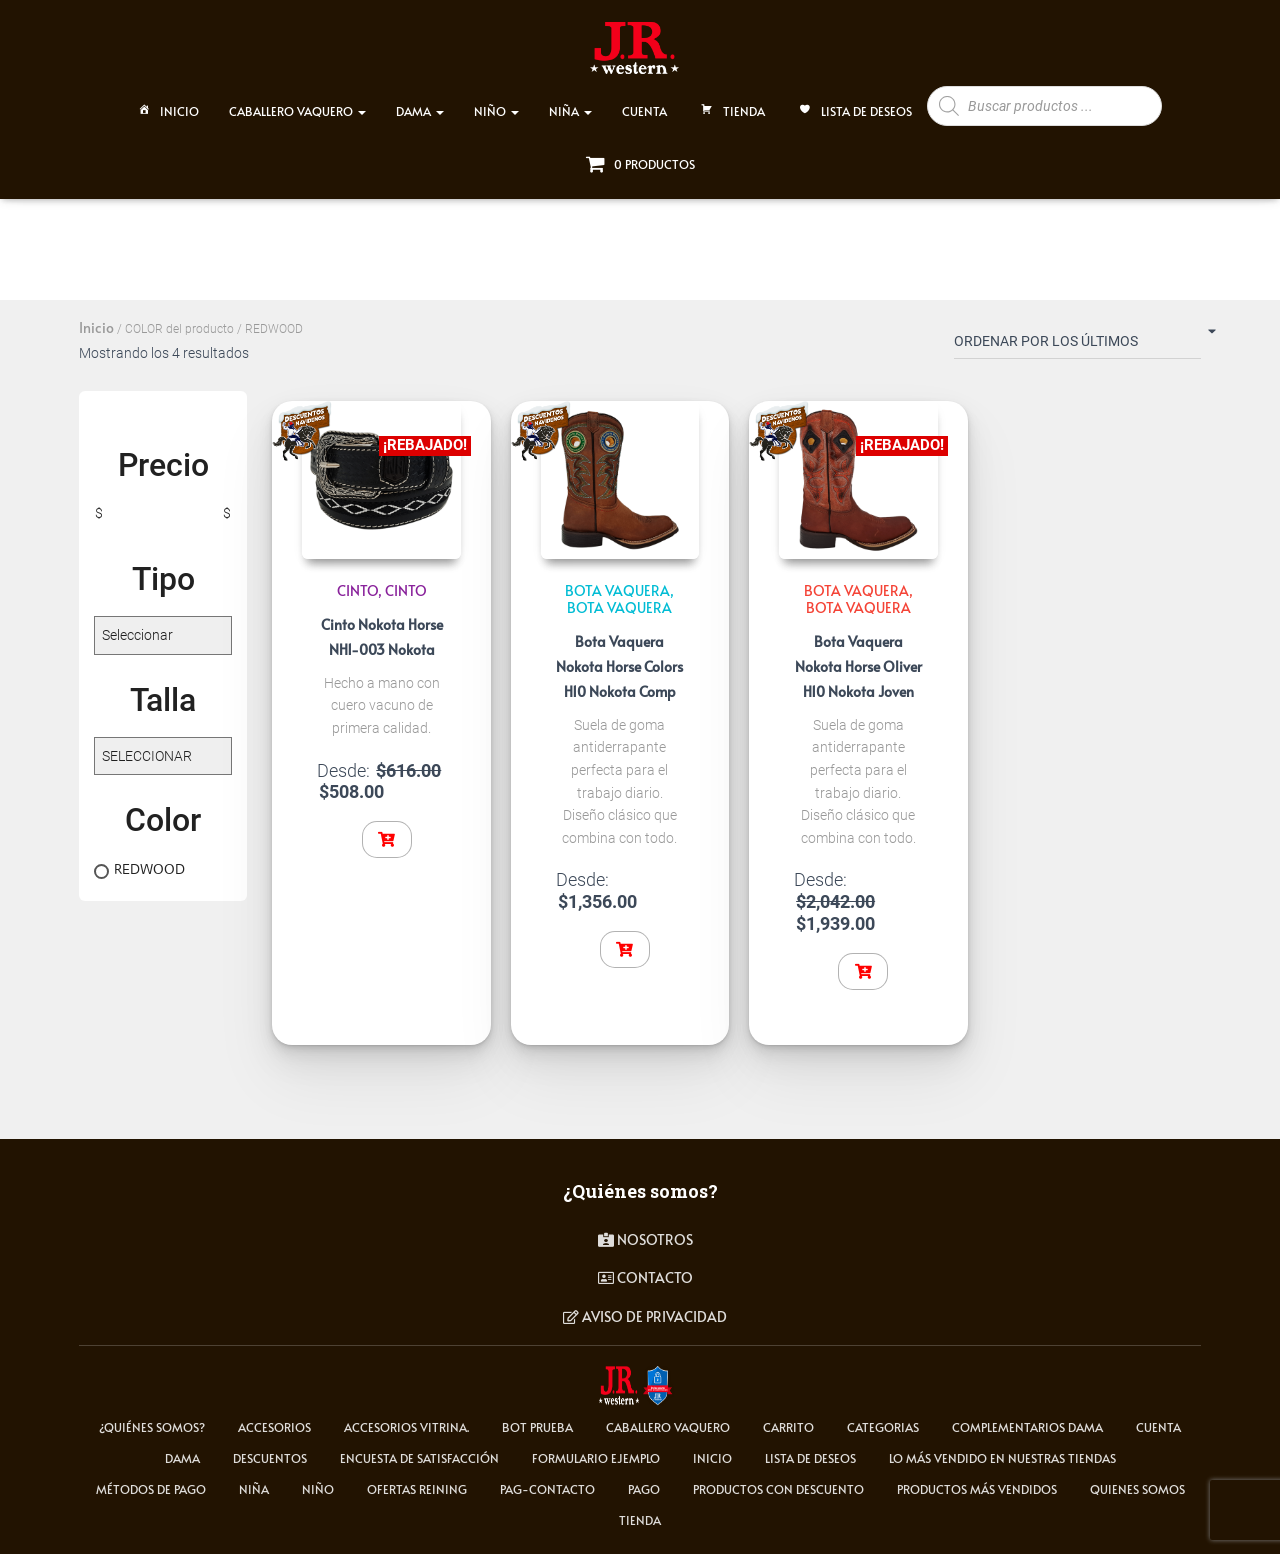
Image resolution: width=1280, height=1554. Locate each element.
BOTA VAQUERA (617, 590)
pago (644, 1489)
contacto (645, 1277)
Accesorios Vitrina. (406, 1427)
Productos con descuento (778, 1489)
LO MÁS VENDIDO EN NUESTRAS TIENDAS (1002, 1458)
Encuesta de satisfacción (419, 1458)
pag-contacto (547, 1489)
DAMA (420, 102)
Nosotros (645, 1239)
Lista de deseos (853, 104)
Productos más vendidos (977, 1489)
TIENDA (731, 104)
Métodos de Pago (151, 1489)
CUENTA (644, 102)
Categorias (883, 1427)
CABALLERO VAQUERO (297, 102)
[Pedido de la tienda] (1077, 345)
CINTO (357, 590)
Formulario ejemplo (596, 1458)
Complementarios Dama (1027, 1427)
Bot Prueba (537, 1427)
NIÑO (496, 102)
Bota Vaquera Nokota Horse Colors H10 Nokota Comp (619, 666)
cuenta (1158, 1427)
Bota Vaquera (619, 607)
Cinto (406, 590)
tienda (640, 1520)
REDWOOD (149, 869)
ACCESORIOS (274, 1427)
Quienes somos (1137, 1489)
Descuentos (270, 1458)
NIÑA (570, 102)
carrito (788, 1427)
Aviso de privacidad (645, 1316)
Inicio (166, 104)
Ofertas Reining (417, 1489)
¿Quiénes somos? (152, 1427)
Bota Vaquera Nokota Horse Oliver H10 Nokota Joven (858, 666)
